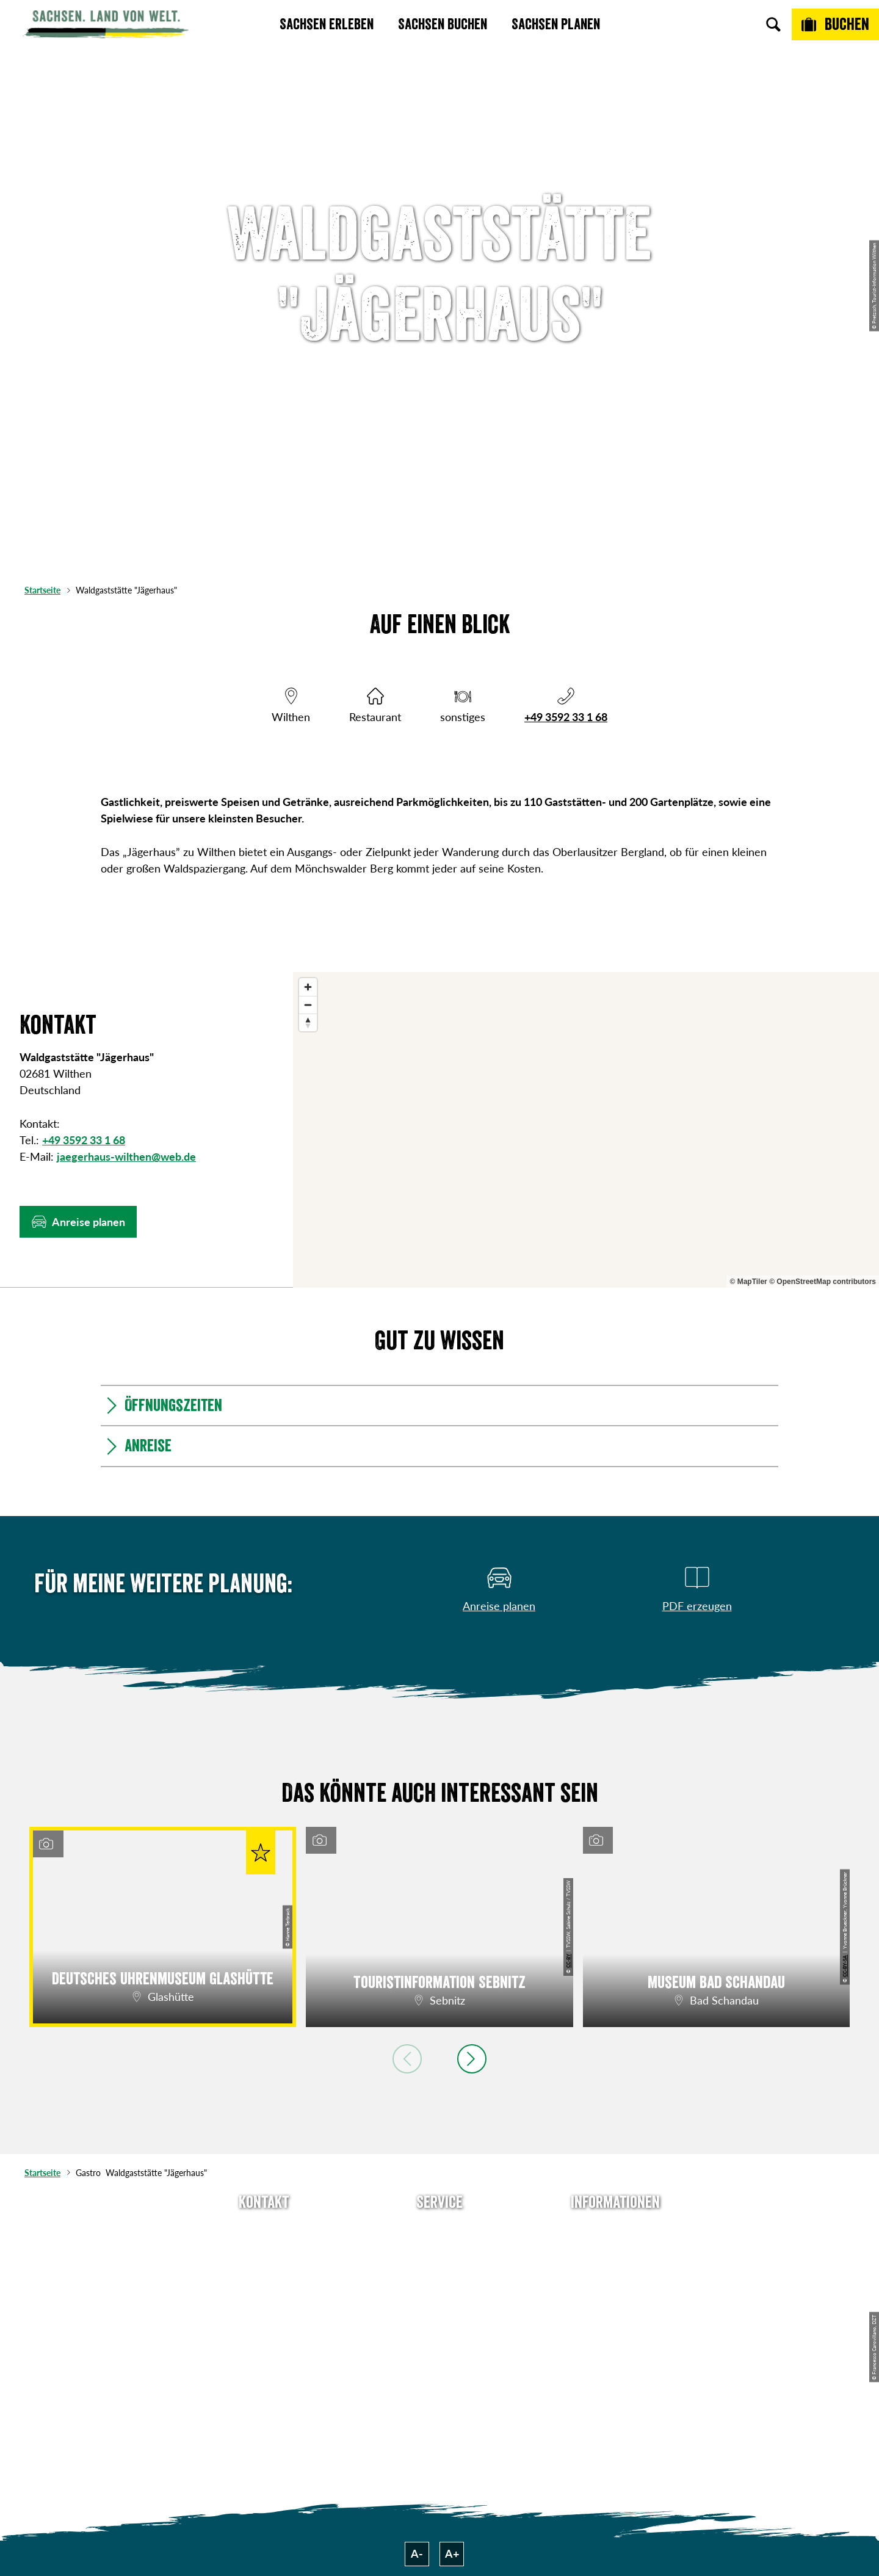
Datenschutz (615, 2295)
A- (417, 2553)
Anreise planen (439, 2230)
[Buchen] (835, 24)
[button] (78, 1222)
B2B (439, 2295)
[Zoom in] (308, 987)
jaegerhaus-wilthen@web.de (126, 1156)
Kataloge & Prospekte (439, 2317)
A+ (452, 2553)
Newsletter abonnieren (439, 2252)
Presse (439, 2273)
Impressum (615, 2273)
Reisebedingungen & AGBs (615, 2364)
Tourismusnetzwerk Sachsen (615, 2326)
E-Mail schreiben (264, 2252)
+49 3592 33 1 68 (565, 717)
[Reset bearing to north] (308, 1022)
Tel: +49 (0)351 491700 (264, 2230)
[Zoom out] (308, 1005)
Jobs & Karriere (615, 2252)
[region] (586, 1130)
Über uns (615, 2230)
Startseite (42, 590)
